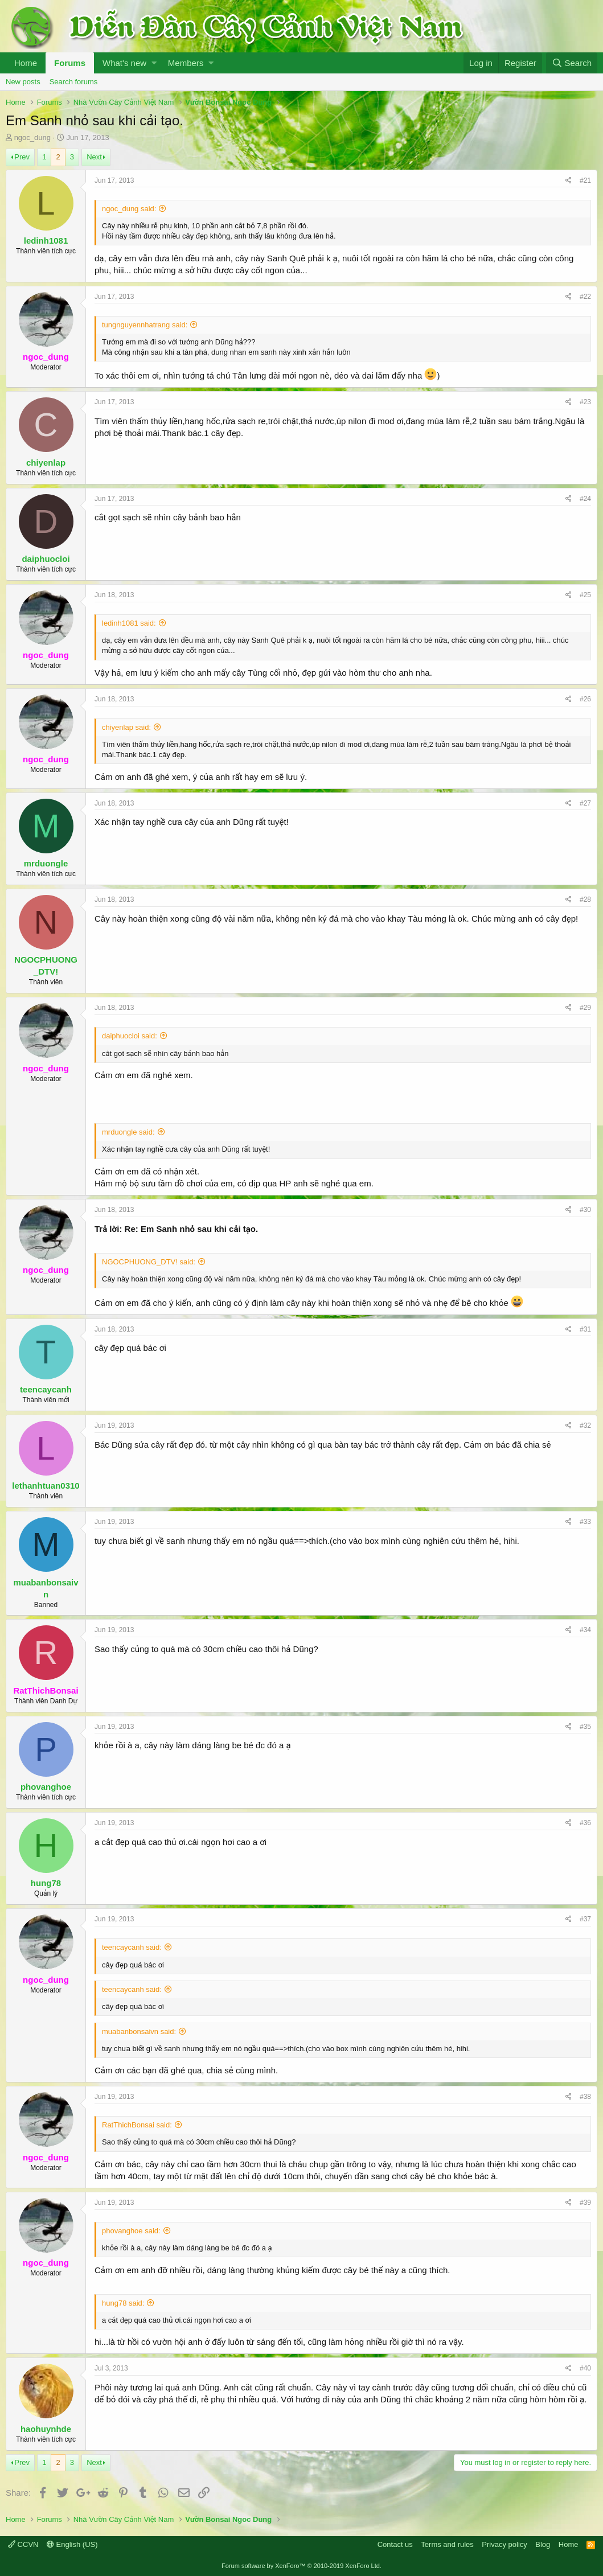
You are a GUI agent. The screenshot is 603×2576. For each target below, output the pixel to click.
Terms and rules (447, 2544)
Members (186, 63)
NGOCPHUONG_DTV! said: (148, 1262)
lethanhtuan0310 (45, 1485)
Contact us (395, 2544)
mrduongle (46, 863)
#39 (585, 2203)
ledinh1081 (46, 240)
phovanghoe (45, 1787)
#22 (585, 297)
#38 (585, 2097)
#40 (585, 2368)
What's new (124, 63)
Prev (22, 157)
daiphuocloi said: (129, 1036)
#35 (585, 1727)
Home (25, 63)
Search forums (74, 81)
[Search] (571, 62)
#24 (585, 499)
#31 (585, 1329)
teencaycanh (46, 1389)
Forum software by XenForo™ (301, 2565)
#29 (585, 1008)
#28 (585, 899)
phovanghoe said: (131, 2230)
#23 (585, 402)
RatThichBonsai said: (137, 2125)
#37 (585, 1919)
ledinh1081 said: (129, 623)
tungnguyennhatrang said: (144, 325)
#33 (585, 1522)
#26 (585, 699)
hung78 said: (123, 2303)
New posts (23, 81)
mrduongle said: (128, 1132)
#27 (585, 803)
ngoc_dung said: (129, 208)
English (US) (72, 2544)
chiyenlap (45, 462)
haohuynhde (45, 2429)
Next (94, 157)
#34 (585, 1630)
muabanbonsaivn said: (139, 2031)
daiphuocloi (45, 559)
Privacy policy (504, 2544)
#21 (585, 180)
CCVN (23, 2544)
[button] (154, 62)
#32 (585, 1425)
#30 (585, 1210)
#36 (585, 1823)
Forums (69, 63)
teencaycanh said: (132, 1947)
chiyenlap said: (126, 727)
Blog (542, 2544)
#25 (585, 595)
